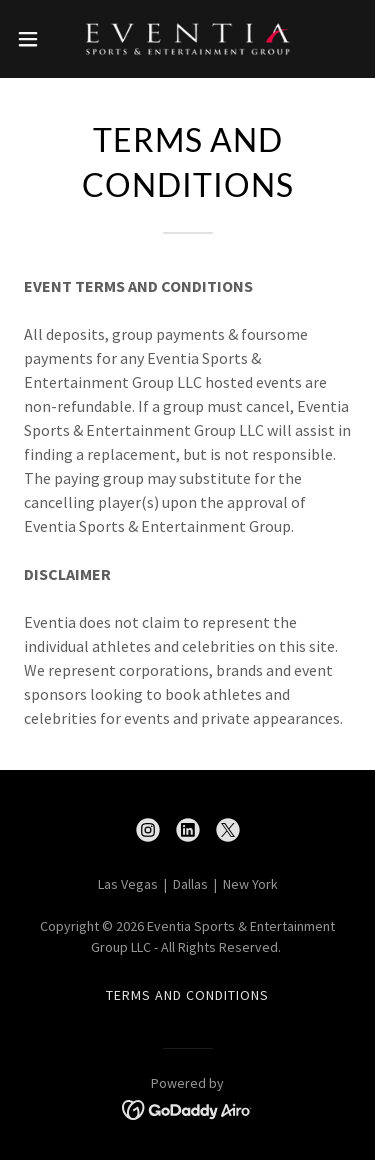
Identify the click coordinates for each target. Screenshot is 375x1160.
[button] (35, 39)
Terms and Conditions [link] (187, 995)
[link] (187, 39)
